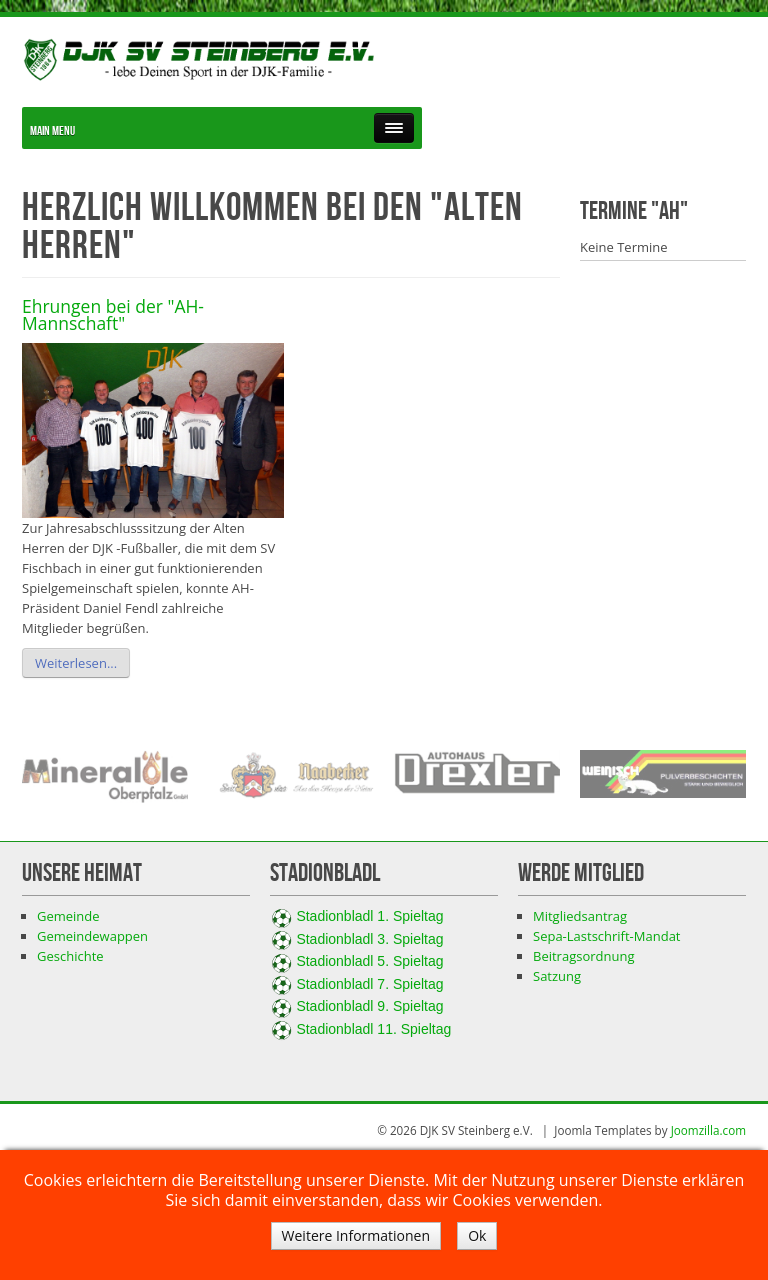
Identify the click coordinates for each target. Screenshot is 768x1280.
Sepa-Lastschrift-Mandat (607, 936)
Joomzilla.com (708, 1130)
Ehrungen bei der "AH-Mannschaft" (113, 315)
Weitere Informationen (356, 1235)
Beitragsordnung (583, 956)
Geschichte (70, 956)
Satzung (557, 976)
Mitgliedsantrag (580, 916)
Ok (477, 1235)
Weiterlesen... (76, 663)
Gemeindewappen (92, 936)
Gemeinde (68, 916)
